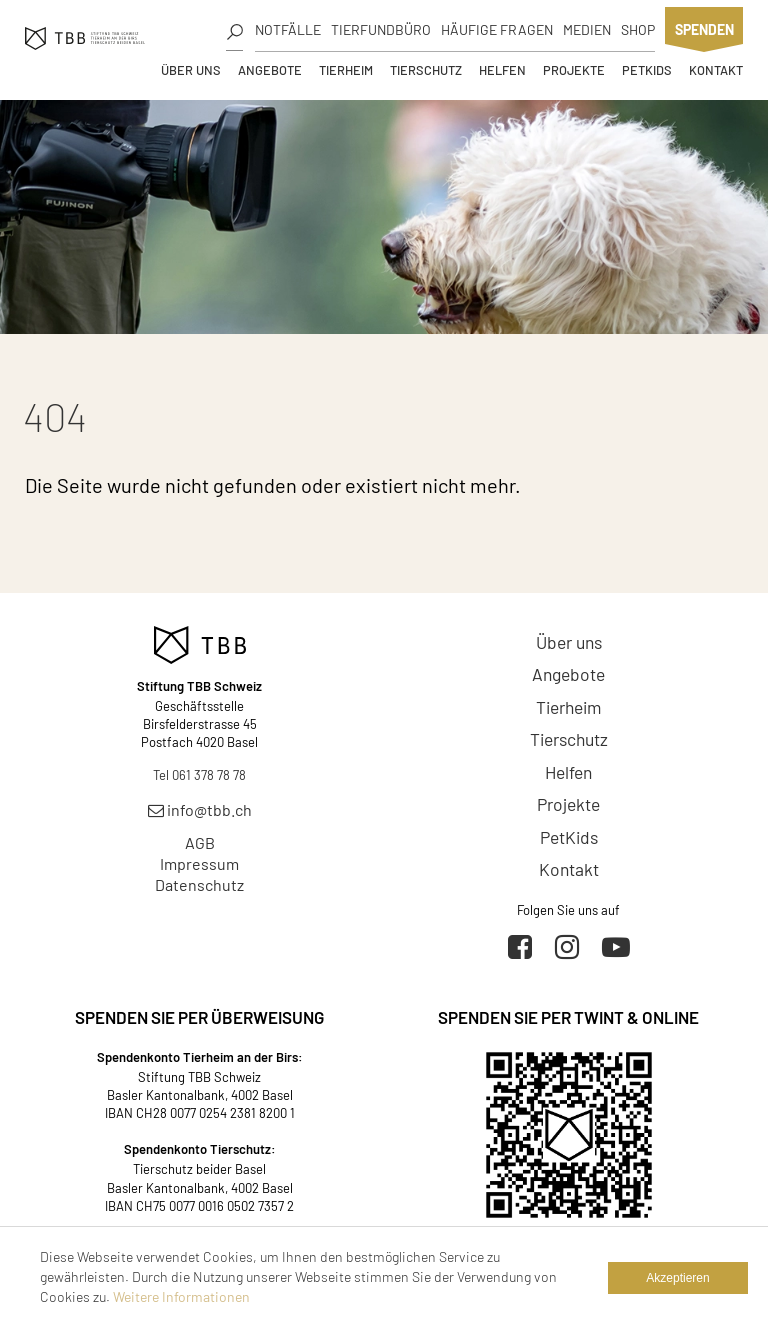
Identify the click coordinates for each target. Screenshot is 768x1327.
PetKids (647, 70)
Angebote (270, 70)
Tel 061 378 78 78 (199, 775)
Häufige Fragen (497, 29)
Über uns (191, 70)
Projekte (574, 70)
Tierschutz (426, 70)
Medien (587, 29)
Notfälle (288, 29)
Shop (638, 29)
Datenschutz (199, 884)
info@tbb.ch (200, 809)
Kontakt (716, 70)
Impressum (199, 863)
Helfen (502, 70)
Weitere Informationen (181, 1296)
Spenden (704, 29)
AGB (200, 842)
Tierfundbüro (381, 29)
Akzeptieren (677, 1278)
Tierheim (346, 70)
